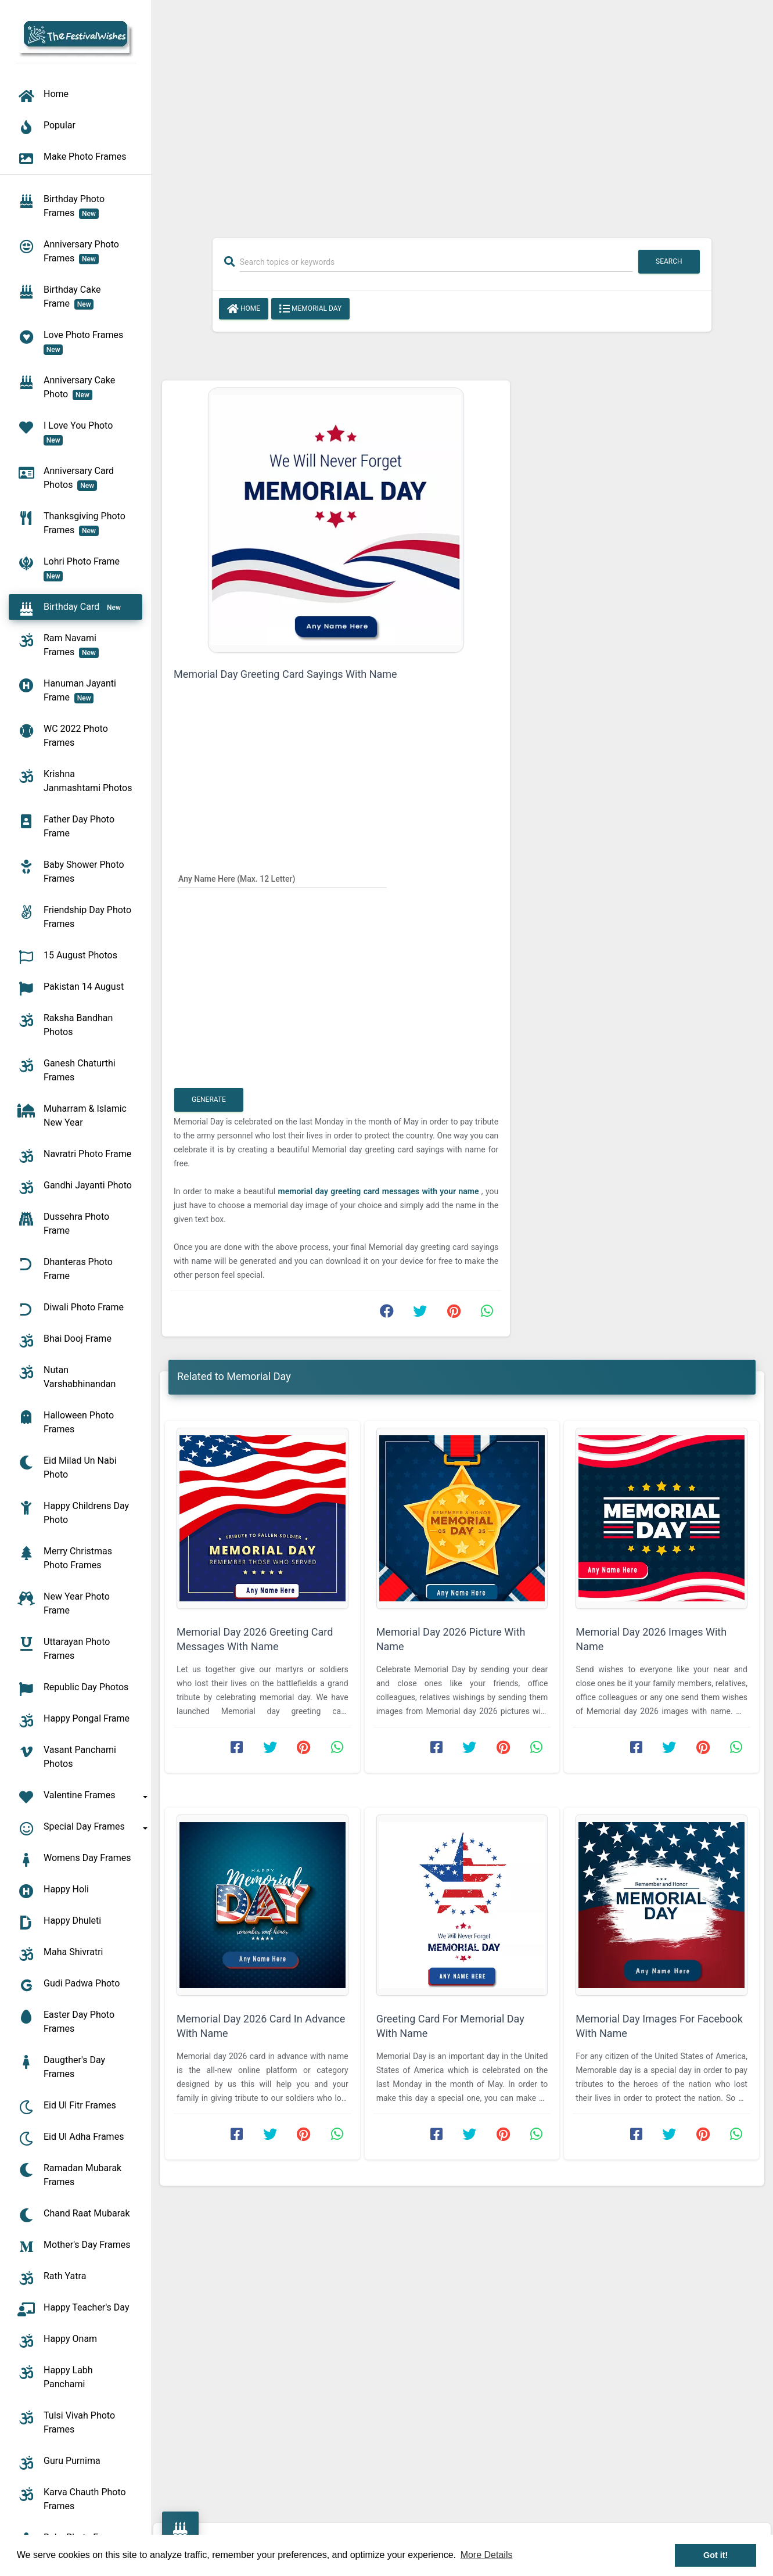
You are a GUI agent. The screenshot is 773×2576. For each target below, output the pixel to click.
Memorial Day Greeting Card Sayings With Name (285, 674)
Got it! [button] (715, 2555)
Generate (209, 1099)
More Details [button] (487, 2555)
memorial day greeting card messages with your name (379, 1191)
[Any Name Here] (282, 878)
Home (243, 309)
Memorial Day (310, 309)
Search (669, 261)
